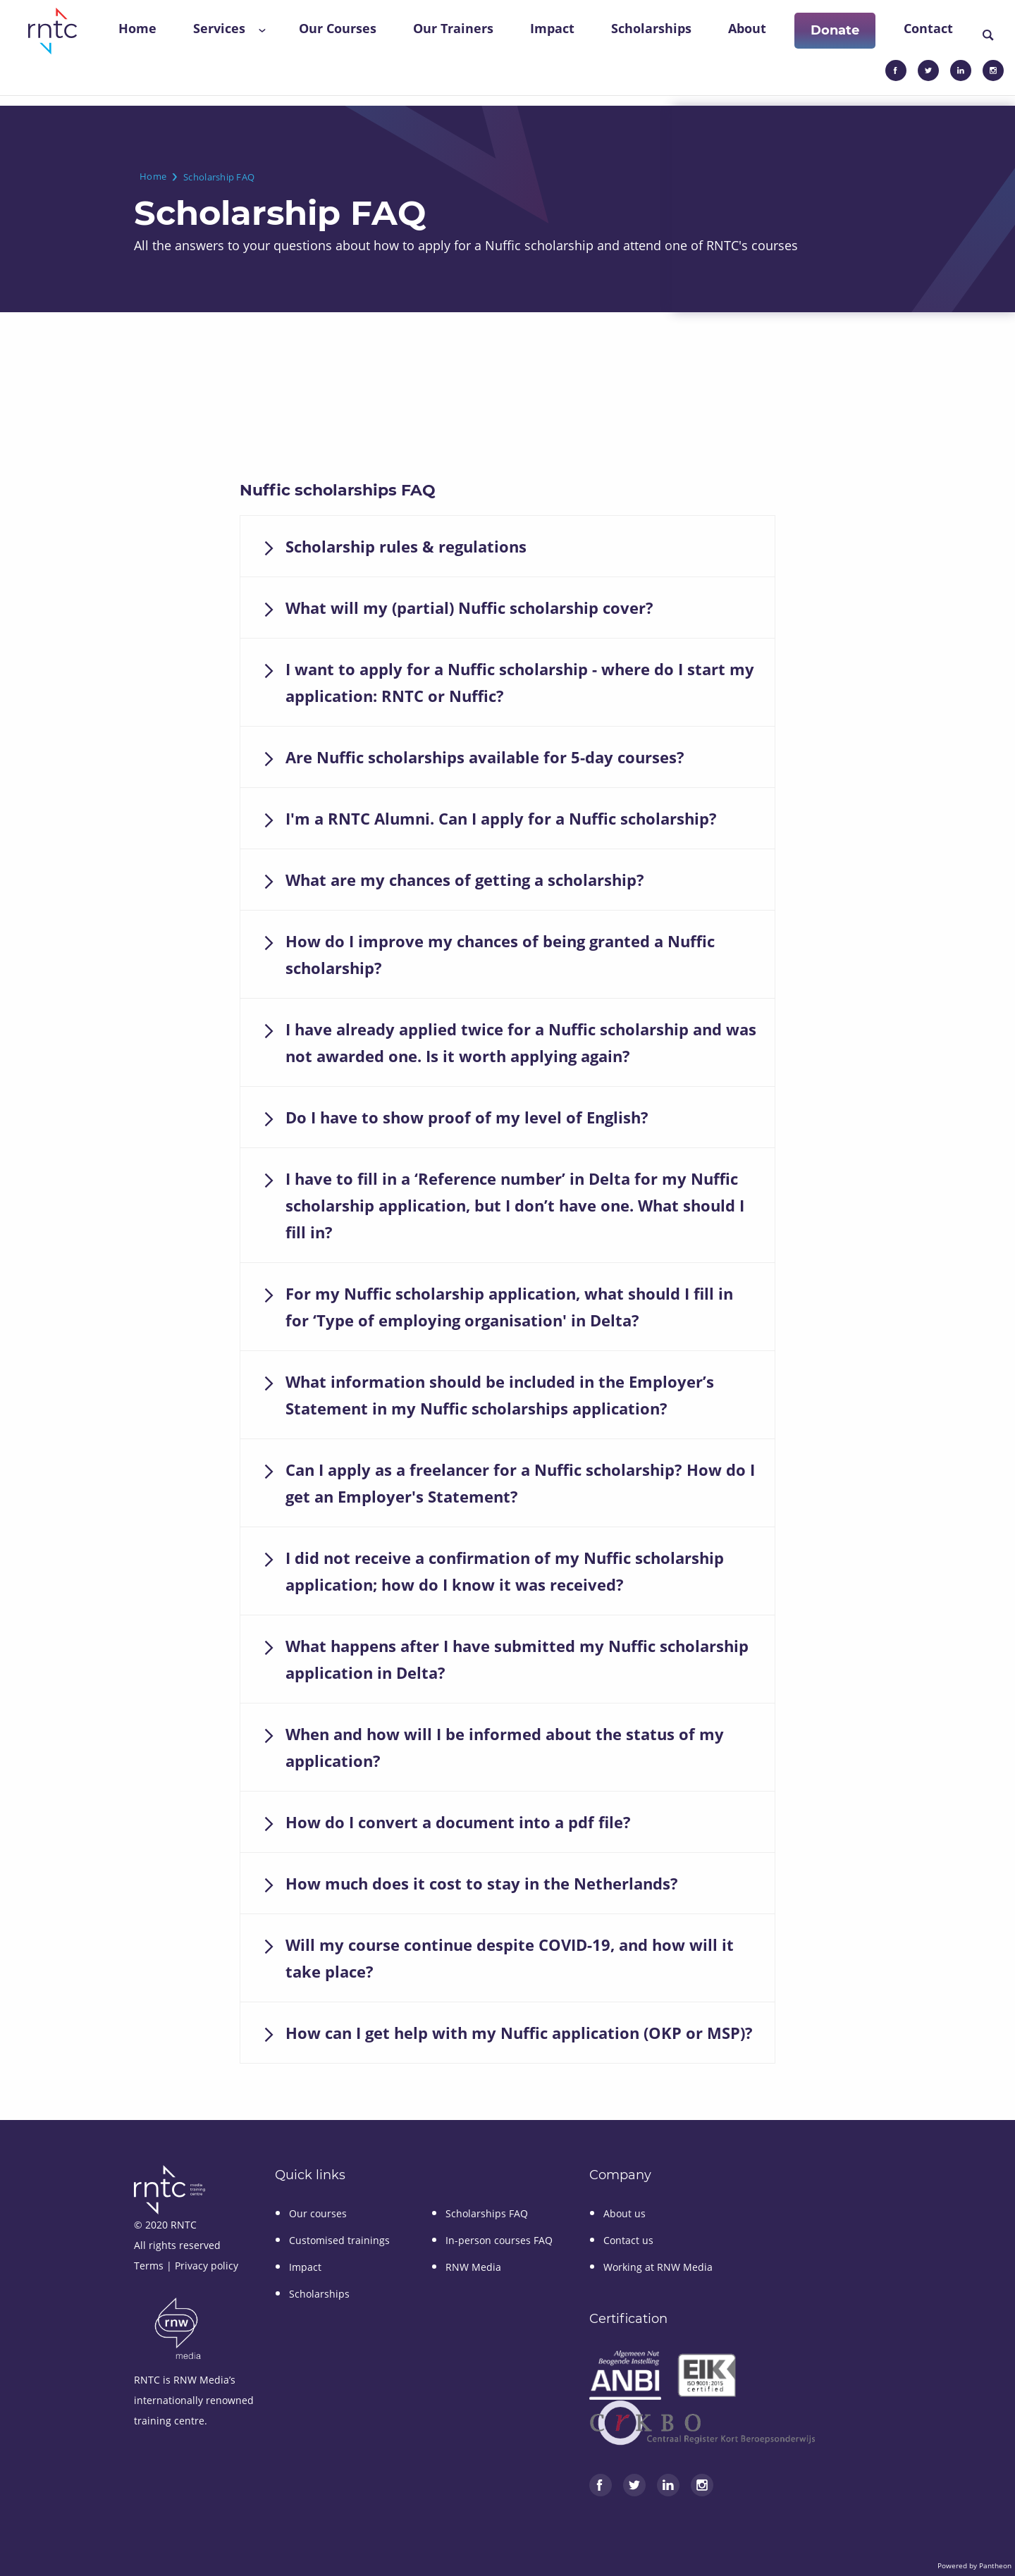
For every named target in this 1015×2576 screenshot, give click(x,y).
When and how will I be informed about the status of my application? (504, 1747)
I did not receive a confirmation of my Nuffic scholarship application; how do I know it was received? (504, 1571)
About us (624, 2213)
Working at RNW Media (658, 2267)
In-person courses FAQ (499, 2240)
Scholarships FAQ (486, 2213)
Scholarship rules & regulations (406, 546)
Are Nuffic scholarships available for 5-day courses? (484, 757)
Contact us (628, 2240)
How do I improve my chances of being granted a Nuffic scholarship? (500, 954)
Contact (928, 28)
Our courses (318, 2213)
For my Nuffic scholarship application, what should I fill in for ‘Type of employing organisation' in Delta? (509, 1307)
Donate (835, 30)
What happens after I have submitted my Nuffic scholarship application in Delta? (517, 1659)
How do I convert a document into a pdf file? (458, 1821)
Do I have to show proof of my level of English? (466, 1117)
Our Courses (337, 28)
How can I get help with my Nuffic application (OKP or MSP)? (519, 2032)
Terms (149, 2265)
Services (219, 28)
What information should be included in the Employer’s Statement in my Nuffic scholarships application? (499, 1395)
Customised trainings (339, 2240)
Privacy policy (206, 2265)
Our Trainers (453, 28)
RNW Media (473, 2267)
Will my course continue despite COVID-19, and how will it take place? (509, 1958)
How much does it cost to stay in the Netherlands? (481, 1883)
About (747, 28)
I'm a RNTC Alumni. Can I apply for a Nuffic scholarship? (501, 818)
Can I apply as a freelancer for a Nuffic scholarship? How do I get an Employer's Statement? (520, 1483)
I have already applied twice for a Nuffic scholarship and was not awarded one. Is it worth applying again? (520, 1042)
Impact (552, 28)
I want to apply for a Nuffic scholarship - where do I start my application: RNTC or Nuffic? (519, 682)
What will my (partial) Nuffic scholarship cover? (469, 607)
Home (137, 28)
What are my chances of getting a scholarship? (464, 879)
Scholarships (651, 28)
